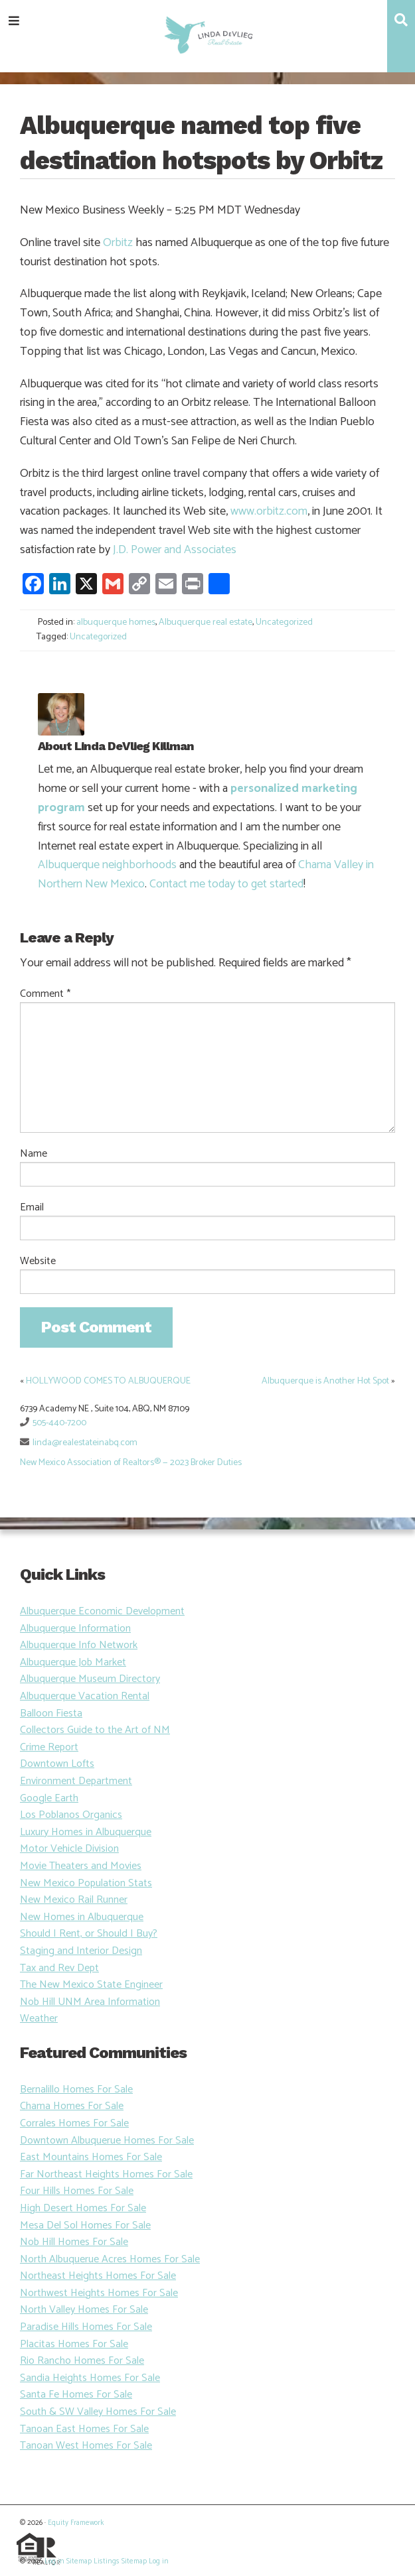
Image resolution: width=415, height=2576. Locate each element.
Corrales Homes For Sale (74, 2123)
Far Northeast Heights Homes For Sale (106, 2174)
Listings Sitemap (120, 2561)
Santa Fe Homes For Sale (76, 2395)
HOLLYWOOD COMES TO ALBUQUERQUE (108, 1381)
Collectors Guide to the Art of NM (95, 1730)
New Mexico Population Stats (86, 1883)
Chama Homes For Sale (72, 2106)
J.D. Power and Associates (174, 550)
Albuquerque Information (75, 1629)
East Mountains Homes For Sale (91, 2157)
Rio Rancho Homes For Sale (82, 2361)
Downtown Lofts (57, 1764)
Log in (54, 2561)
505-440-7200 (59, 1423)
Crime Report (49, 1747)
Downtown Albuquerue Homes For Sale (107, 2141)
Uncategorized (284, 622)
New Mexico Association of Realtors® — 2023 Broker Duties (131, 1462)
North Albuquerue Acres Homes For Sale (110, 2259)
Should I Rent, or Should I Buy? (88, 1934)
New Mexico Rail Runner (73, 1900)
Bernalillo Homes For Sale (76, 2089)
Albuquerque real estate (205, 622)
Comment (45, 994)
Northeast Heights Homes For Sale (98, 2276)
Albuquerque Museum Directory (90, 1679)
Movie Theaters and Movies (80, 1866)
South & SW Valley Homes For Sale (98, 2412)
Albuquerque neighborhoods (107, 865)
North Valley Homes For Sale (84, 2310)
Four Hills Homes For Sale (76, 2191)
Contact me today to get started (226, 884)
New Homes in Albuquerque (81, 1917)
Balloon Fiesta (51, 1713)
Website (38, 1261)
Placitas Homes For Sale (74, 2344)
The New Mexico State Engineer (91, 1985)
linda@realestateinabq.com (85, 1442)
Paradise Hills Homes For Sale (86, 2327)
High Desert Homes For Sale (83, 2208)
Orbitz (118, 243)
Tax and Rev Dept (59, 1968)
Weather (39, 2019)
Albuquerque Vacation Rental (84, 1696)
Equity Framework (76, 2523)
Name (33, 1154)
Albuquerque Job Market (73, 1662)
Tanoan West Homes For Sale (86, 2446)
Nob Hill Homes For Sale (74, 2242)
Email (32, 1208)
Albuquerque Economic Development (102, 1611)
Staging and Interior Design (81, 1951)
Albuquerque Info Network (78, 1645)
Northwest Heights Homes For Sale (99, 2293)
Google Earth (49, 1798)
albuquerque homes (115, 622)
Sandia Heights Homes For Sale (90, 2378)
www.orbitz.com (268, 511)
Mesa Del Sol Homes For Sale (85, 2225)
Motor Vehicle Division (69, 1849)
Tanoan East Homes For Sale (84, 2429)
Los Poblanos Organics (71, 1815)
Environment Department (76, 1781)
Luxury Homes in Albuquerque (85, 1832)
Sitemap (79, 2561)
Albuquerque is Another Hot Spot (325, 1381)
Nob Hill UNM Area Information (90, 2002)
